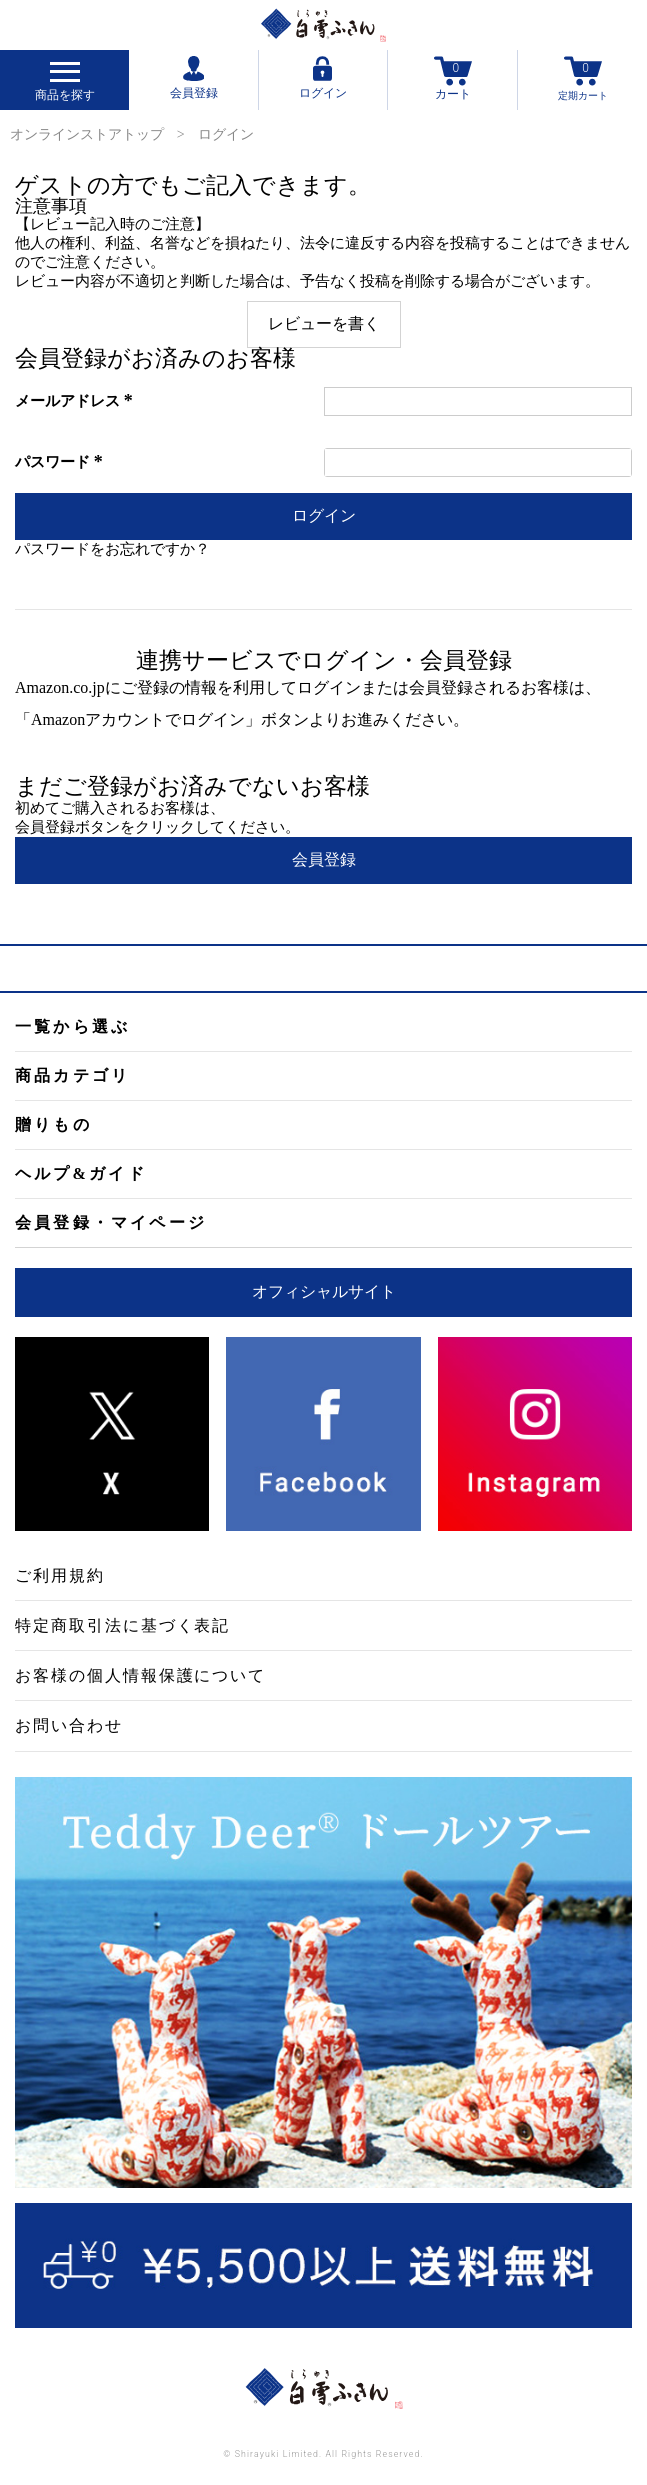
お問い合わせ (69, 1725)
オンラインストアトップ (87, 134)
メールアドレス (77, 401)
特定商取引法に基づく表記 (122, 1625)
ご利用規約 (60, 1575)
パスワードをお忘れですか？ (112, 549)
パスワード (62, 462)
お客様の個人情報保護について (140, 1675)
